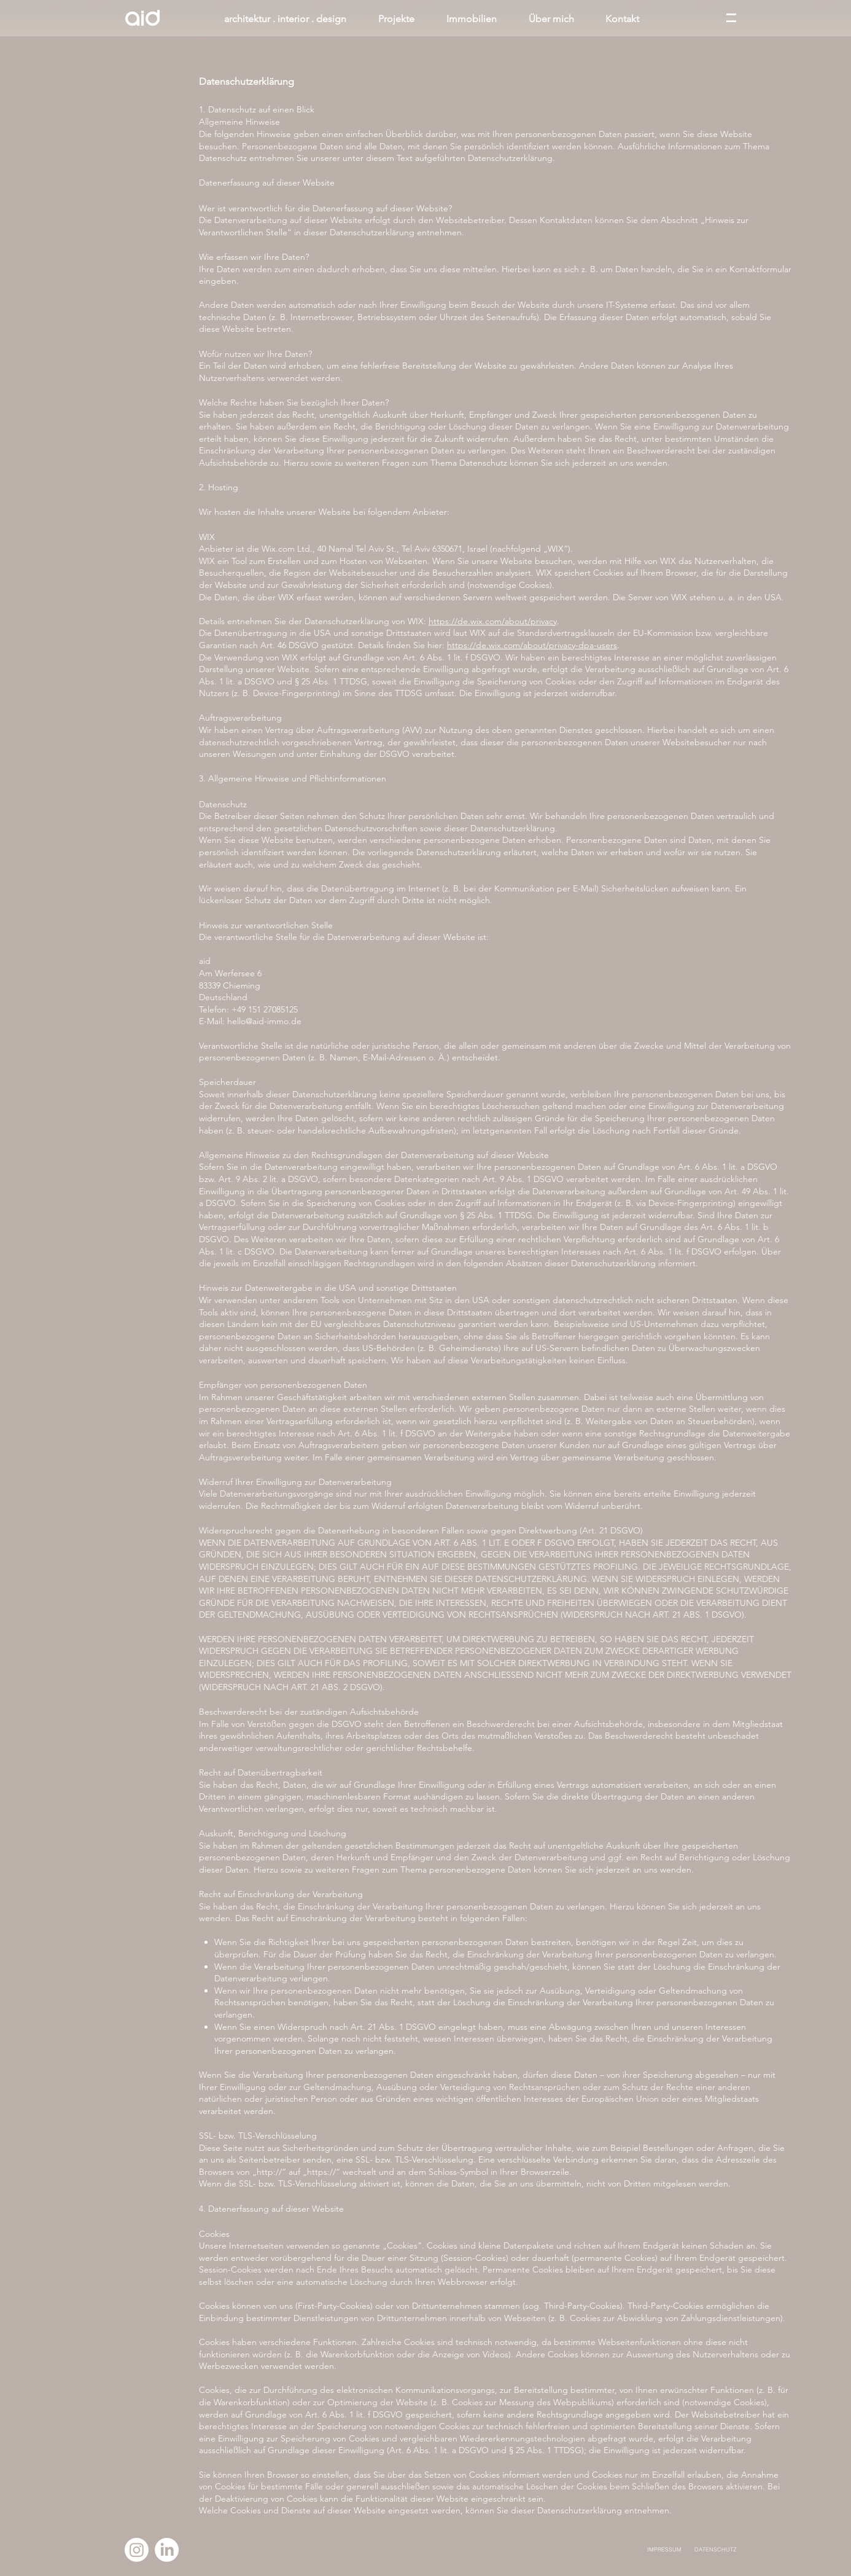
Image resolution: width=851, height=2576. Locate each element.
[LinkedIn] (167, 2550)
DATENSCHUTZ (715, 2549)
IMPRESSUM (664, 2549)
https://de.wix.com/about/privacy (493, 621)
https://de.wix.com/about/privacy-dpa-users (532, 645)
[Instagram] (137, 2550)
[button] (731, 18)
